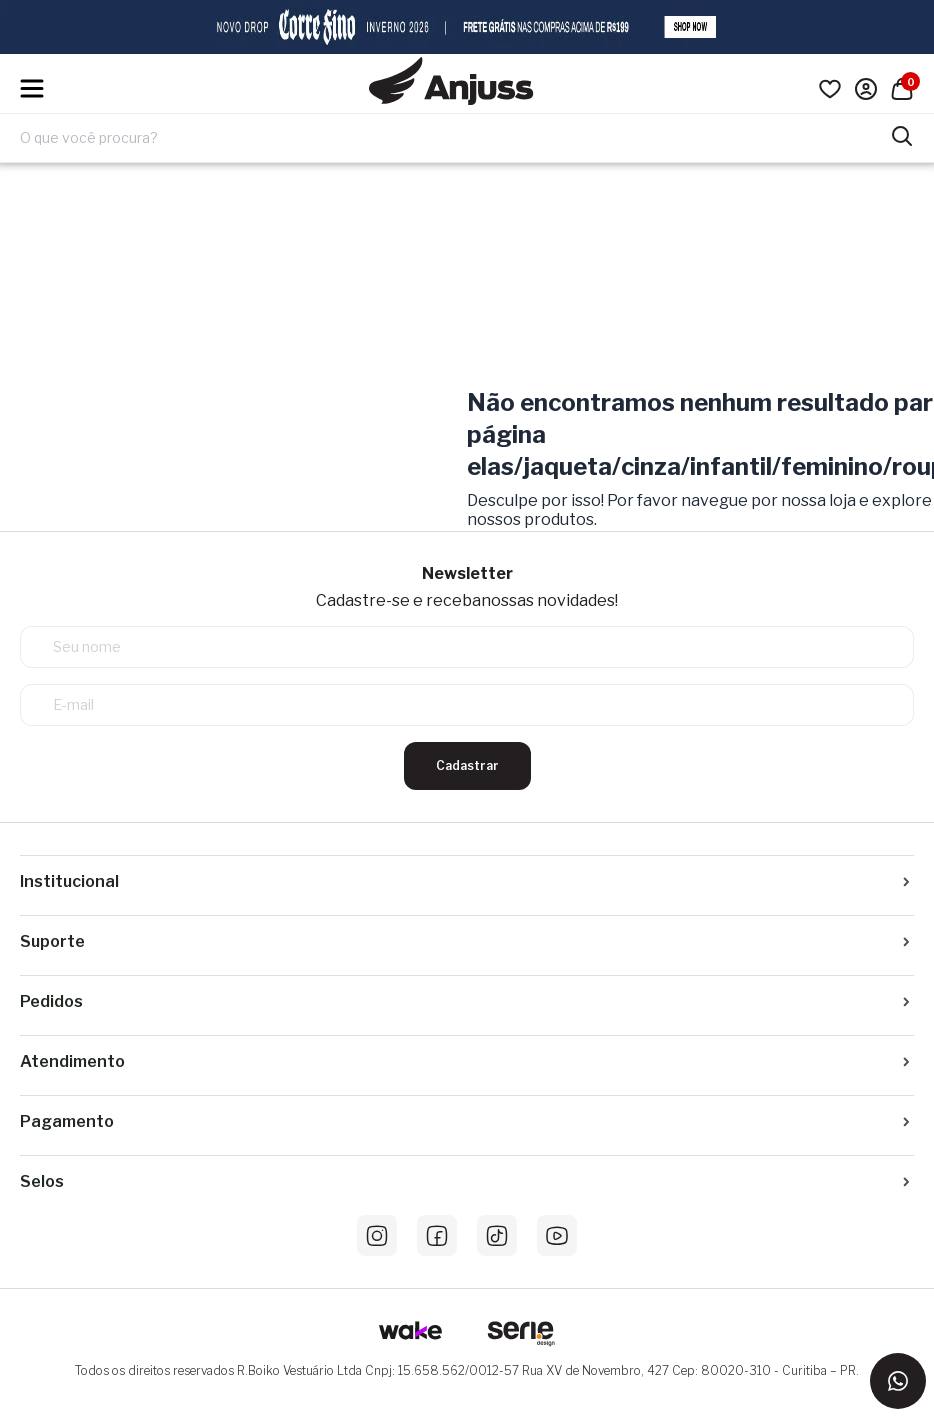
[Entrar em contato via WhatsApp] (898, 1381)
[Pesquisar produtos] (902, 134)
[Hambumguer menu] (32, 88)
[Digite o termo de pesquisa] (455, 138)
